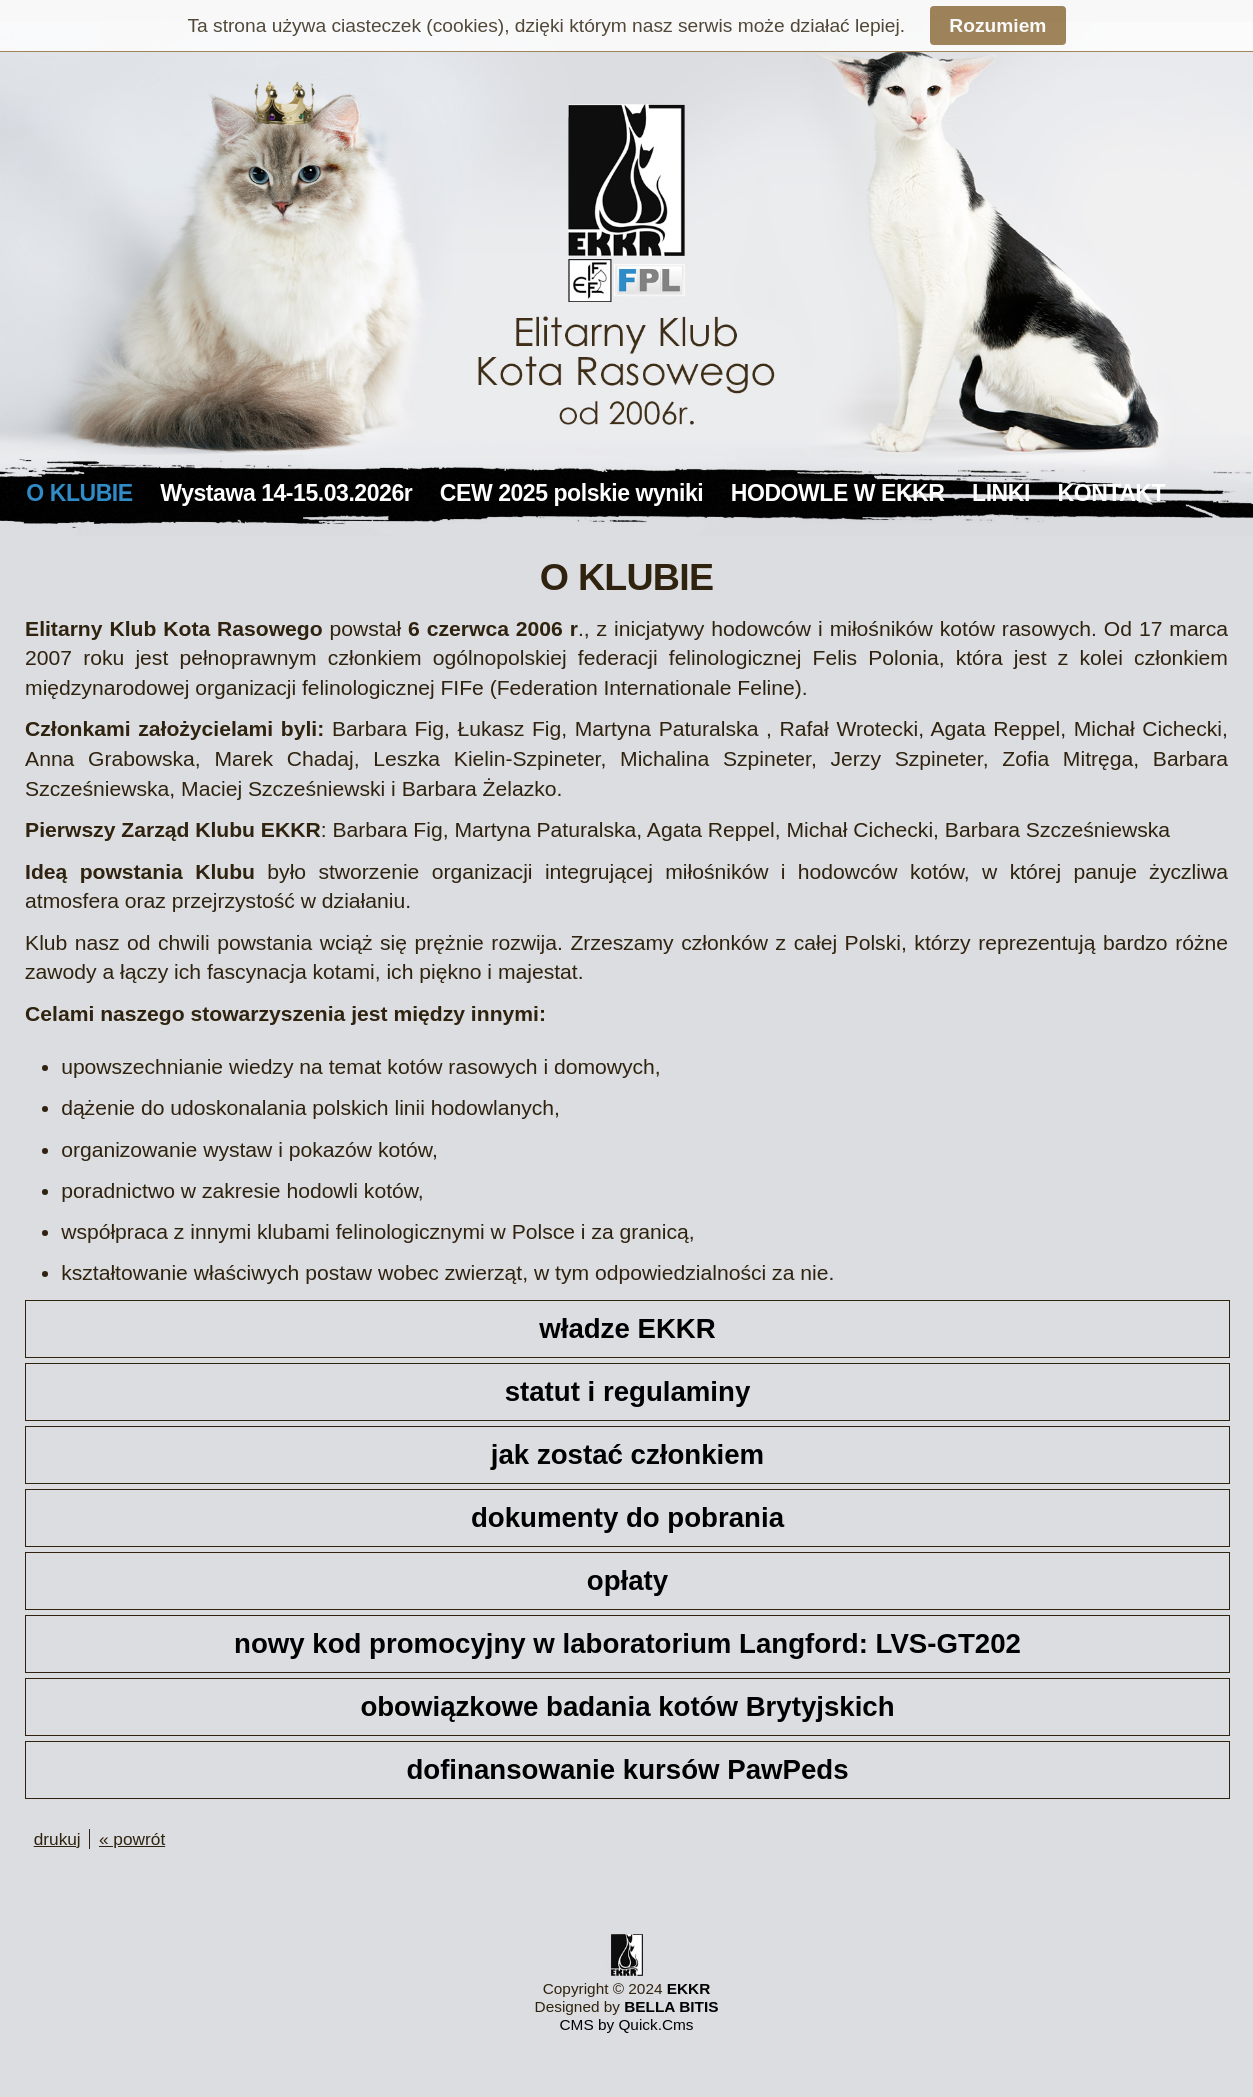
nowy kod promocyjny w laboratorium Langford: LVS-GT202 (627, 1643)
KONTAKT (1112, 493)
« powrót (132, 1839)
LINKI (1001, 493)
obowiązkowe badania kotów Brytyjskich (627, 1706)
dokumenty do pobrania (627, 1517)
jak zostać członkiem (627, 1454)
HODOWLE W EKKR (838, 493)
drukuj (57, 1839)
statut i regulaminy (628, 1391)
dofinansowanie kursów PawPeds (627, 1769)
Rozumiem (997, 25)
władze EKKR (627, 1328)
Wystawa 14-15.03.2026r (286, 493)
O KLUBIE (79, 493)
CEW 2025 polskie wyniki (571, 493)
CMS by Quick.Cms (627, 2024)
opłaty (627, 1580)
